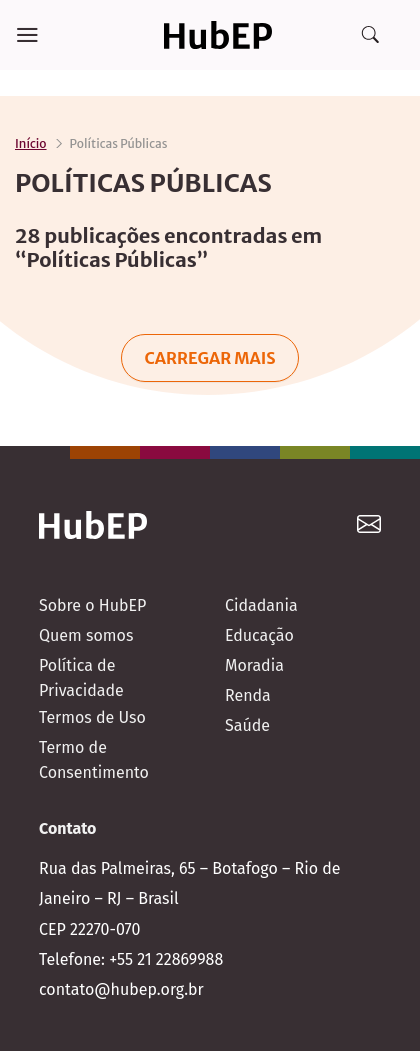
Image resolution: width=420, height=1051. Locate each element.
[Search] (370, 35)
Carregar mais (209, 358)
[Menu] (27, 35)
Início (31, 143)
